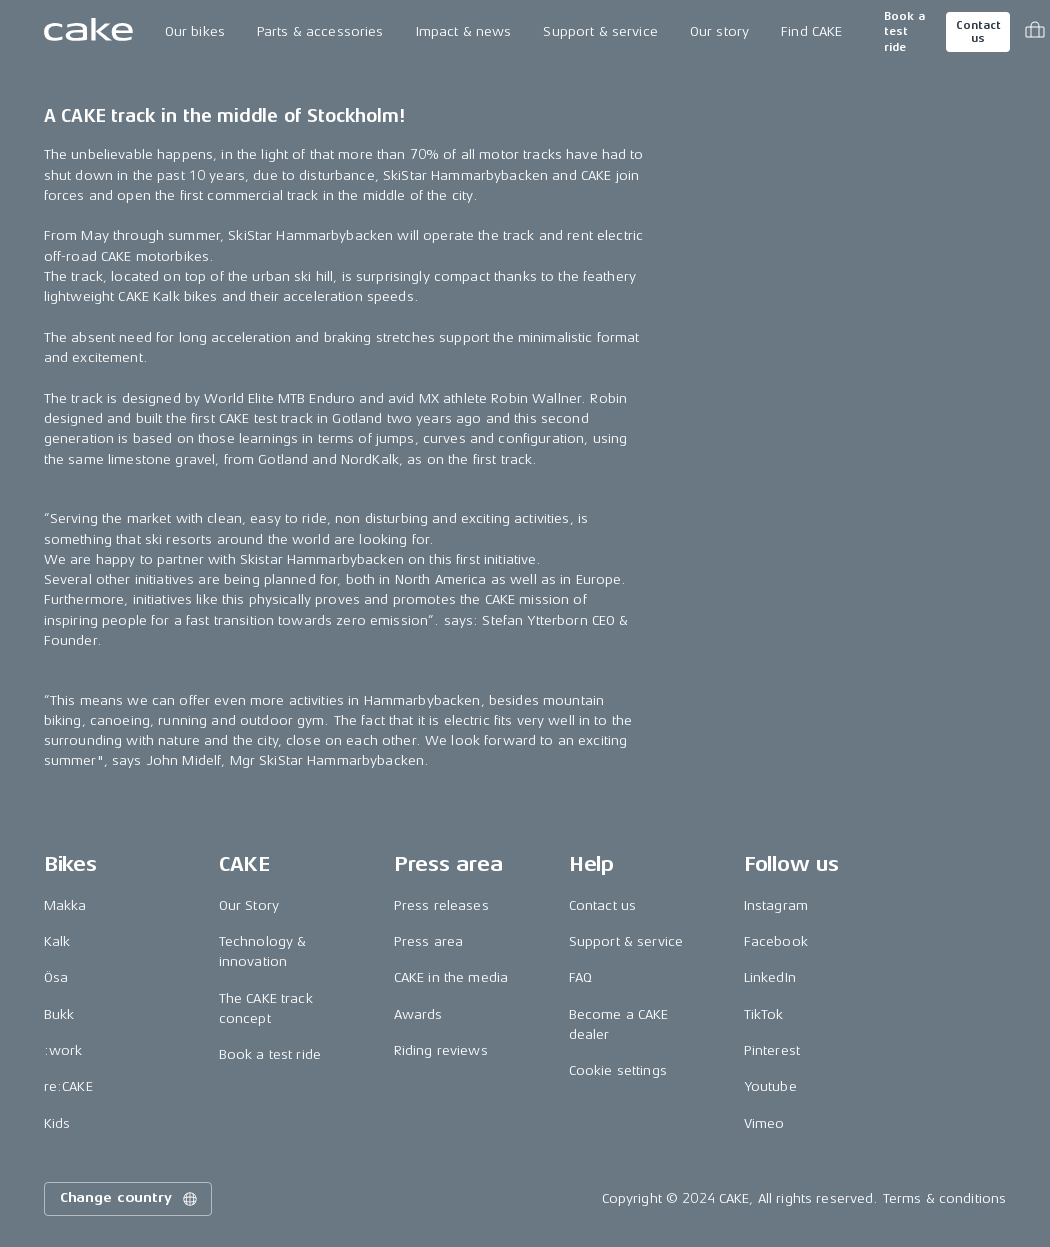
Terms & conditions (945, 1198)
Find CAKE (811, 31)
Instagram (776, 905)
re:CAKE (68, 1086)
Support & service (600, 31)
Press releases (441, 905)
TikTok (764, 1014)
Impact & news (464, 31)
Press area (428, 941)
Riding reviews (441, 1050)
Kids (57, 1123)
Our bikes (195, 31)
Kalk (57, 941)
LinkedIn (770, 977)
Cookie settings (618, 1070)
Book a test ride (904, 32)
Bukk (59, 1014)
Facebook (776, 941)
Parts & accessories (320, 31)
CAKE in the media (451, 977)
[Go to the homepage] (88, 32)
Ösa (56, 977)
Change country (130, 1199)
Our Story (249, 905)
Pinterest (772, 1050)
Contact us (978, 32)
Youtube (770, 1086)
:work (63, 1050)
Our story (719, 31)
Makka (65, 905)
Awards (418, 1014)
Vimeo (764, 1123)
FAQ (580, 977)
